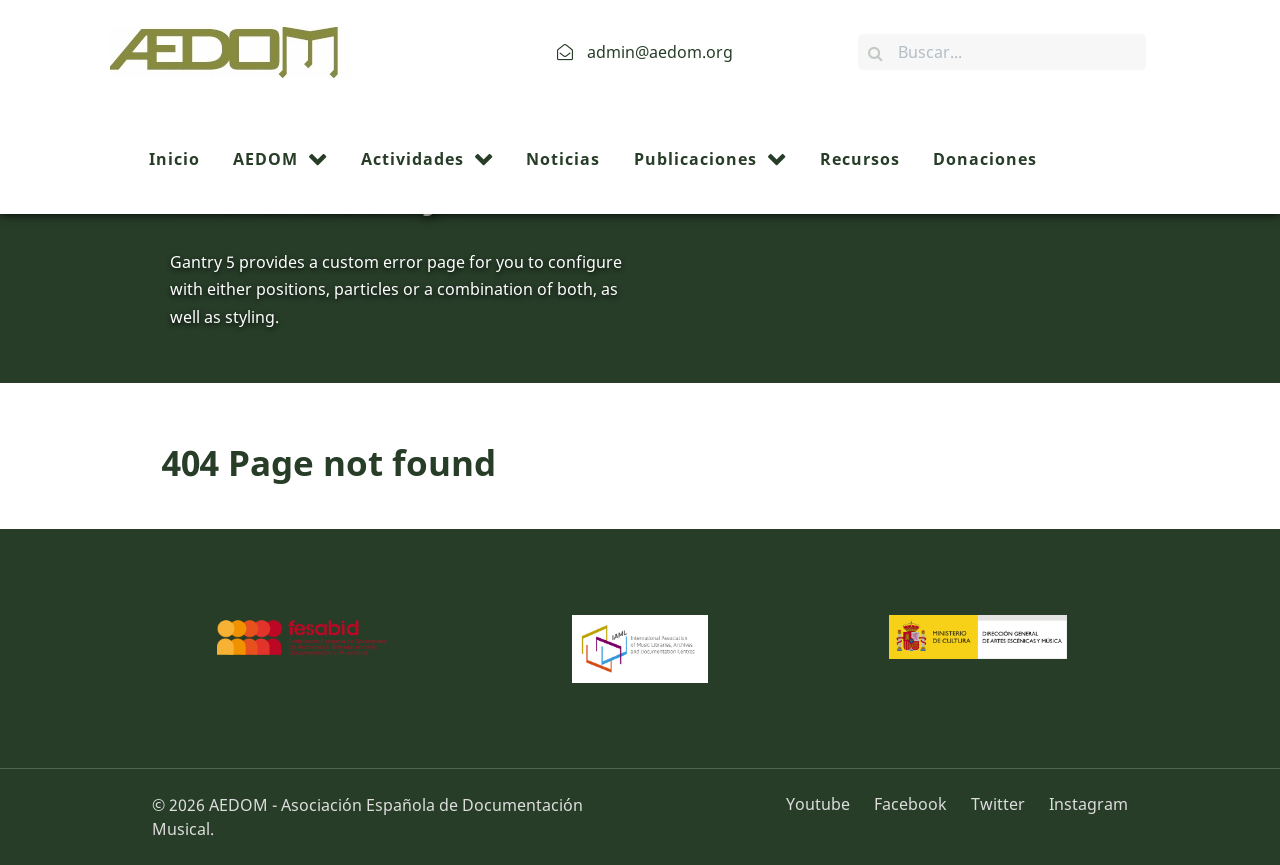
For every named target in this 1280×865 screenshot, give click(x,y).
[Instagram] (1083, 804)
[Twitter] (1000, 804)
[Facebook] (912, 804)
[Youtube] (825, 804)
